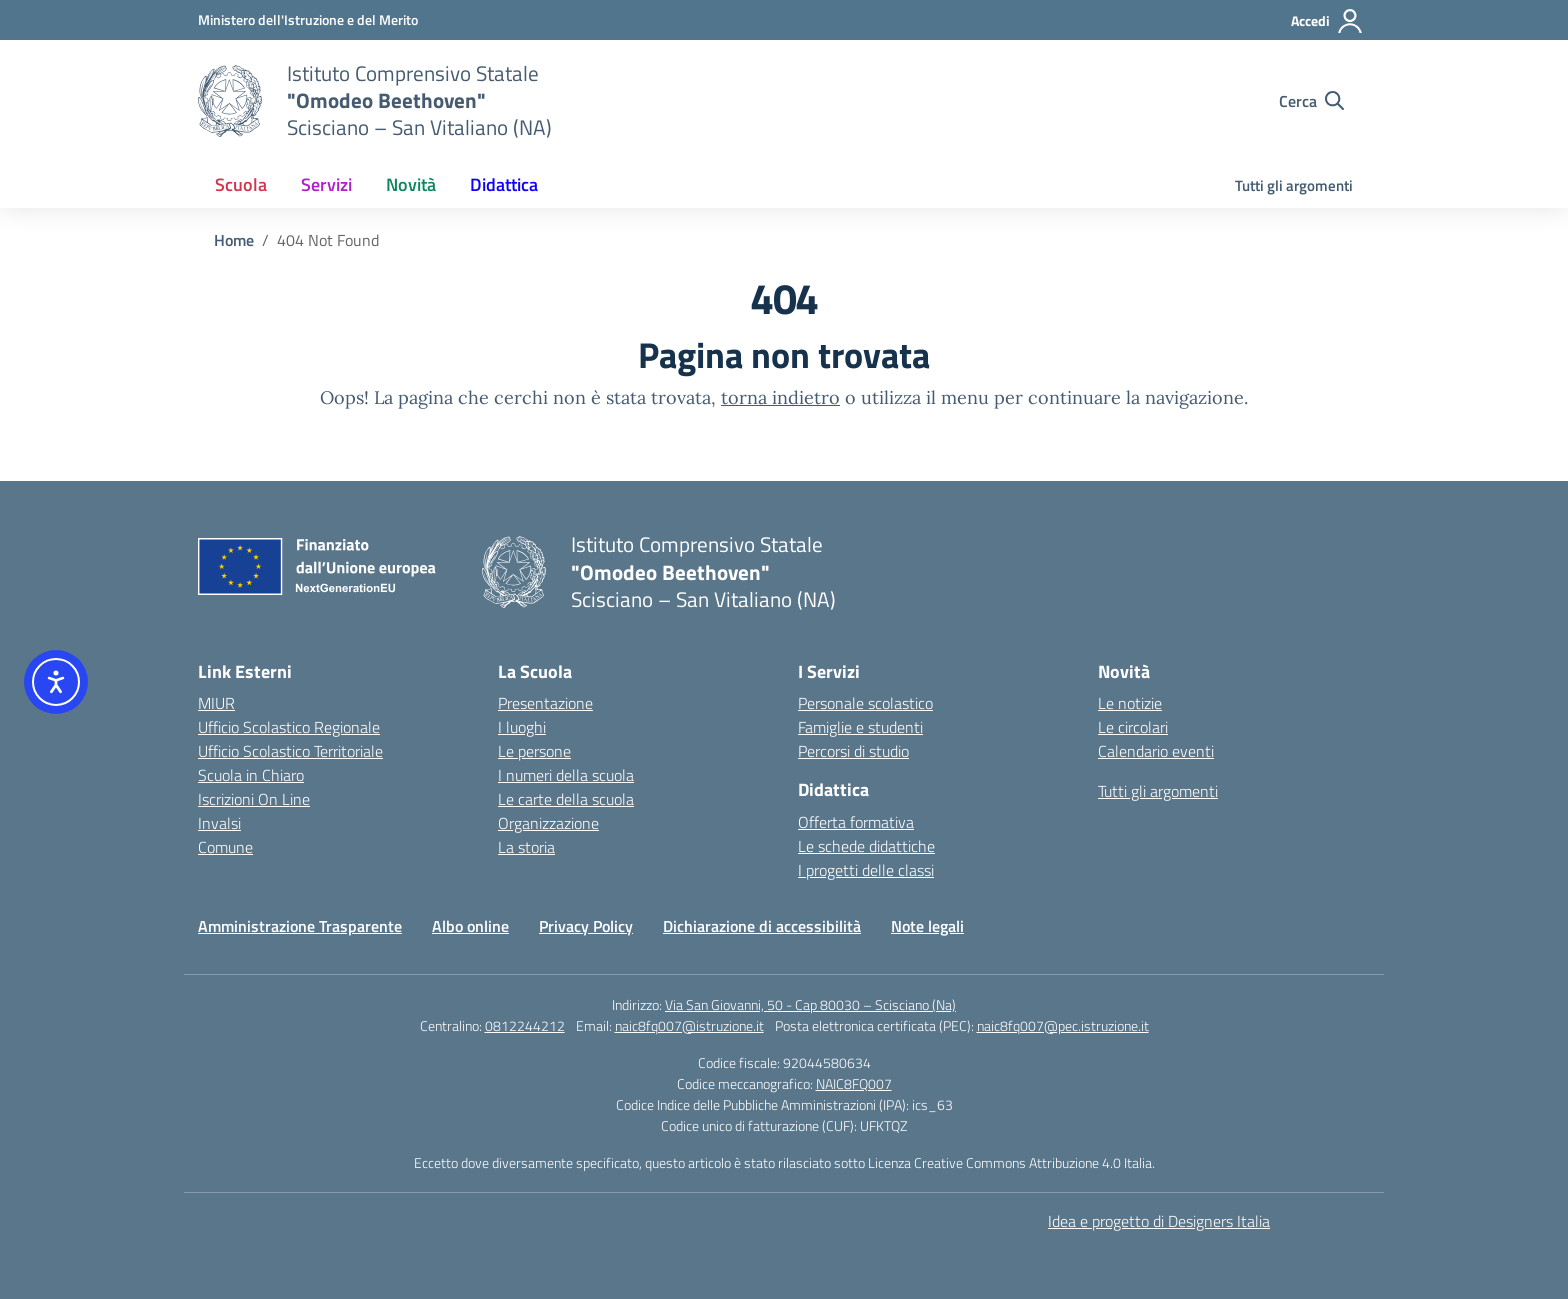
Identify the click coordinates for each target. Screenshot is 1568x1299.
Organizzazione (548, 823)
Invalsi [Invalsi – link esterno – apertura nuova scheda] (219, 823)
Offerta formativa (856, 822)
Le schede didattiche (866, 846)
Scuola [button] (241, 184)
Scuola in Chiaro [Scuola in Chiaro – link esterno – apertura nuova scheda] (251, 775)
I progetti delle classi (866, 870)
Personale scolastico (865, 703)
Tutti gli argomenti (1294, 185)
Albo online (470, 926)
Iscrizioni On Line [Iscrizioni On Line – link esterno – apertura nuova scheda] (254, 799)
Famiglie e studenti (860, 727)
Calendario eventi (1156, 751)
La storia (526, 847)
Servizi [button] (326, 184)
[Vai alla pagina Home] (234, 240)
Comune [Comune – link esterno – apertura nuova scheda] (225, 847)
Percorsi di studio (853, 751)
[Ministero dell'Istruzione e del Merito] (308, 19)
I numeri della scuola (566, 775)
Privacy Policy (586, 926)
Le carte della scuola (566, 799)
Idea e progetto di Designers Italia (1159, 1221)
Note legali (927, 926)
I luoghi (522, 727)
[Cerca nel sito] (1311, 101)
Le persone (534, 751)
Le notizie (1130, 703)
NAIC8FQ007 (854, 1083)
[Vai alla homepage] (230, 101)
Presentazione (545, 703)
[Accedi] (1327, 21)
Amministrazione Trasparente (300, 926)
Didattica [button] (504, 184)
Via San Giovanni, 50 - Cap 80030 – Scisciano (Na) (810, 1004)
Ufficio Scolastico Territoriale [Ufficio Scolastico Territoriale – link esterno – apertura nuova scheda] (290, 751)
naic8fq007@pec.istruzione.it (1063, 1025)
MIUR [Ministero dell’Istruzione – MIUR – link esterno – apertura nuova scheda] (216, 703)
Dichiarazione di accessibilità (762, 926)
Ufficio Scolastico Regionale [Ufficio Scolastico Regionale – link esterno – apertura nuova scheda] (289, 727)
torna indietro (780, 397)
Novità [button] (411, 184)
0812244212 (525, 1025)
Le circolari (1133, 727)
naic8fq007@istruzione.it (689, 1025)
